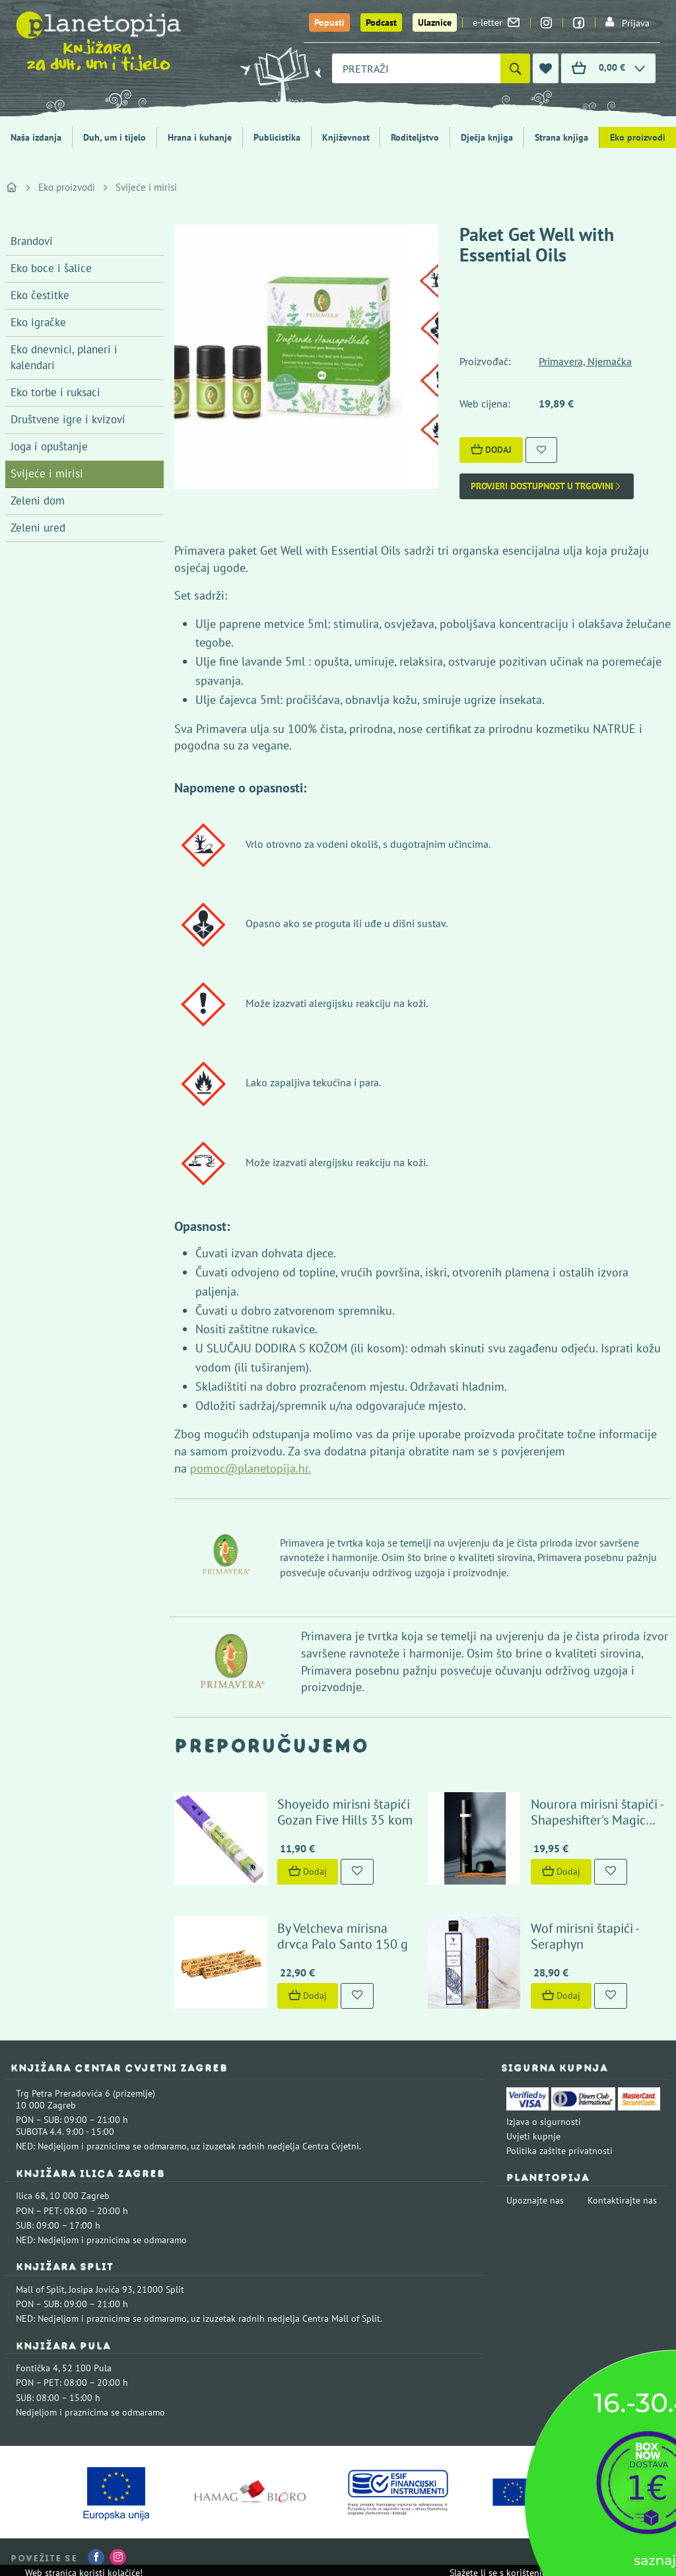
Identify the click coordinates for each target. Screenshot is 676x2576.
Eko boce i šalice (51, 268)
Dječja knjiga (487, 137)
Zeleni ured (38, 527)
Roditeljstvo (415, 137)
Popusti (329, 22)
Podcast (381, 22)
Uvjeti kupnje (533, 2136)
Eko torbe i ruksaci (55, 392)
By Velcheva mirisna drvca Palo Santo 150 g (342, 1936)
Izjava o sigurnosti (543, 2122)
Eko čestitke (40, 295)
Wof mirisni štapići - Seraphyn (584, 1936)
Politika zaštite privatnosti (559, 2151)
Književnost (346, 137)
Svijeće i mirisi (146, 187)
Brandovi (32, 241)
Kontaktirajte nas (622, 2200)
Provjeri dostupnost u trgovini (547, 486)
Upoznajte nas (535, 2200)
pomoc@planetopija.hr (249, 1468)
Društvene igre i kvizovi (68, 419)
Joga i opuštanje (49, 446)
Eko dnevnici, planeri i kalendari (64, 357)
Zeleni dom (38, 500)
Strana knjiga (561, 137)
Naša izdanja (36, 137)
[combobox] (416, 68)
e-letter (496, 22)
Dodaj (491, 450)
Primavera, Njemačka (585, 361)
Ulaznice (435, 22)
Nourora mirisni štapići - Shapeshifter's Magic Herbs (597, 1819)
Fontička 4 (37, 2368)
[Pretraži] (515, 68)
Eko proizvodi (66, 187)
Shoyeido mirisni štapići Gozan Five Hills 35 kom (345, 1811)
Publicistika (277, 137)
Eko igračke (38, 322)
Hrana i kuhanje (200, 137)
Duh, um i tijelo (114, 137)
